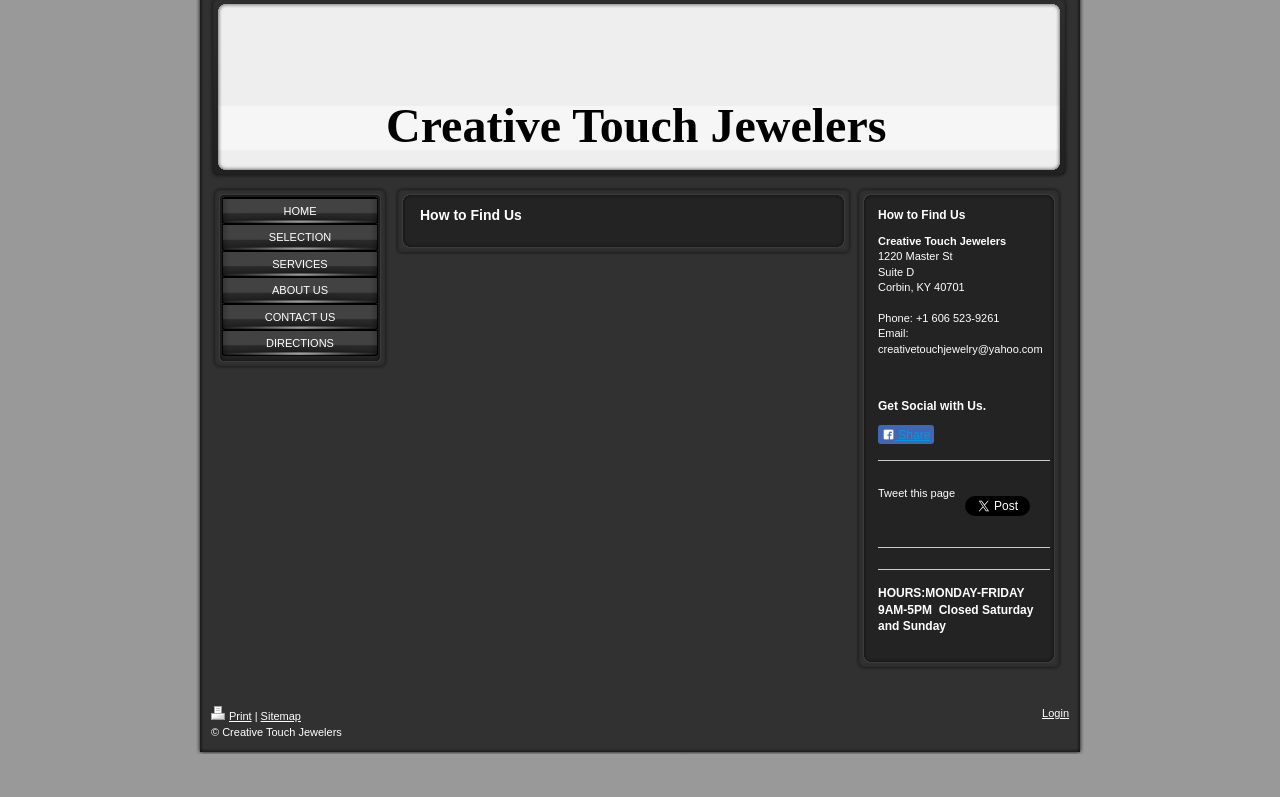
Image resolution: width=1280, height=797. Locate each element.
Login (1055, 713)
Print (231, 716)
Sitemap (281, 716)
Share (906, 435)
